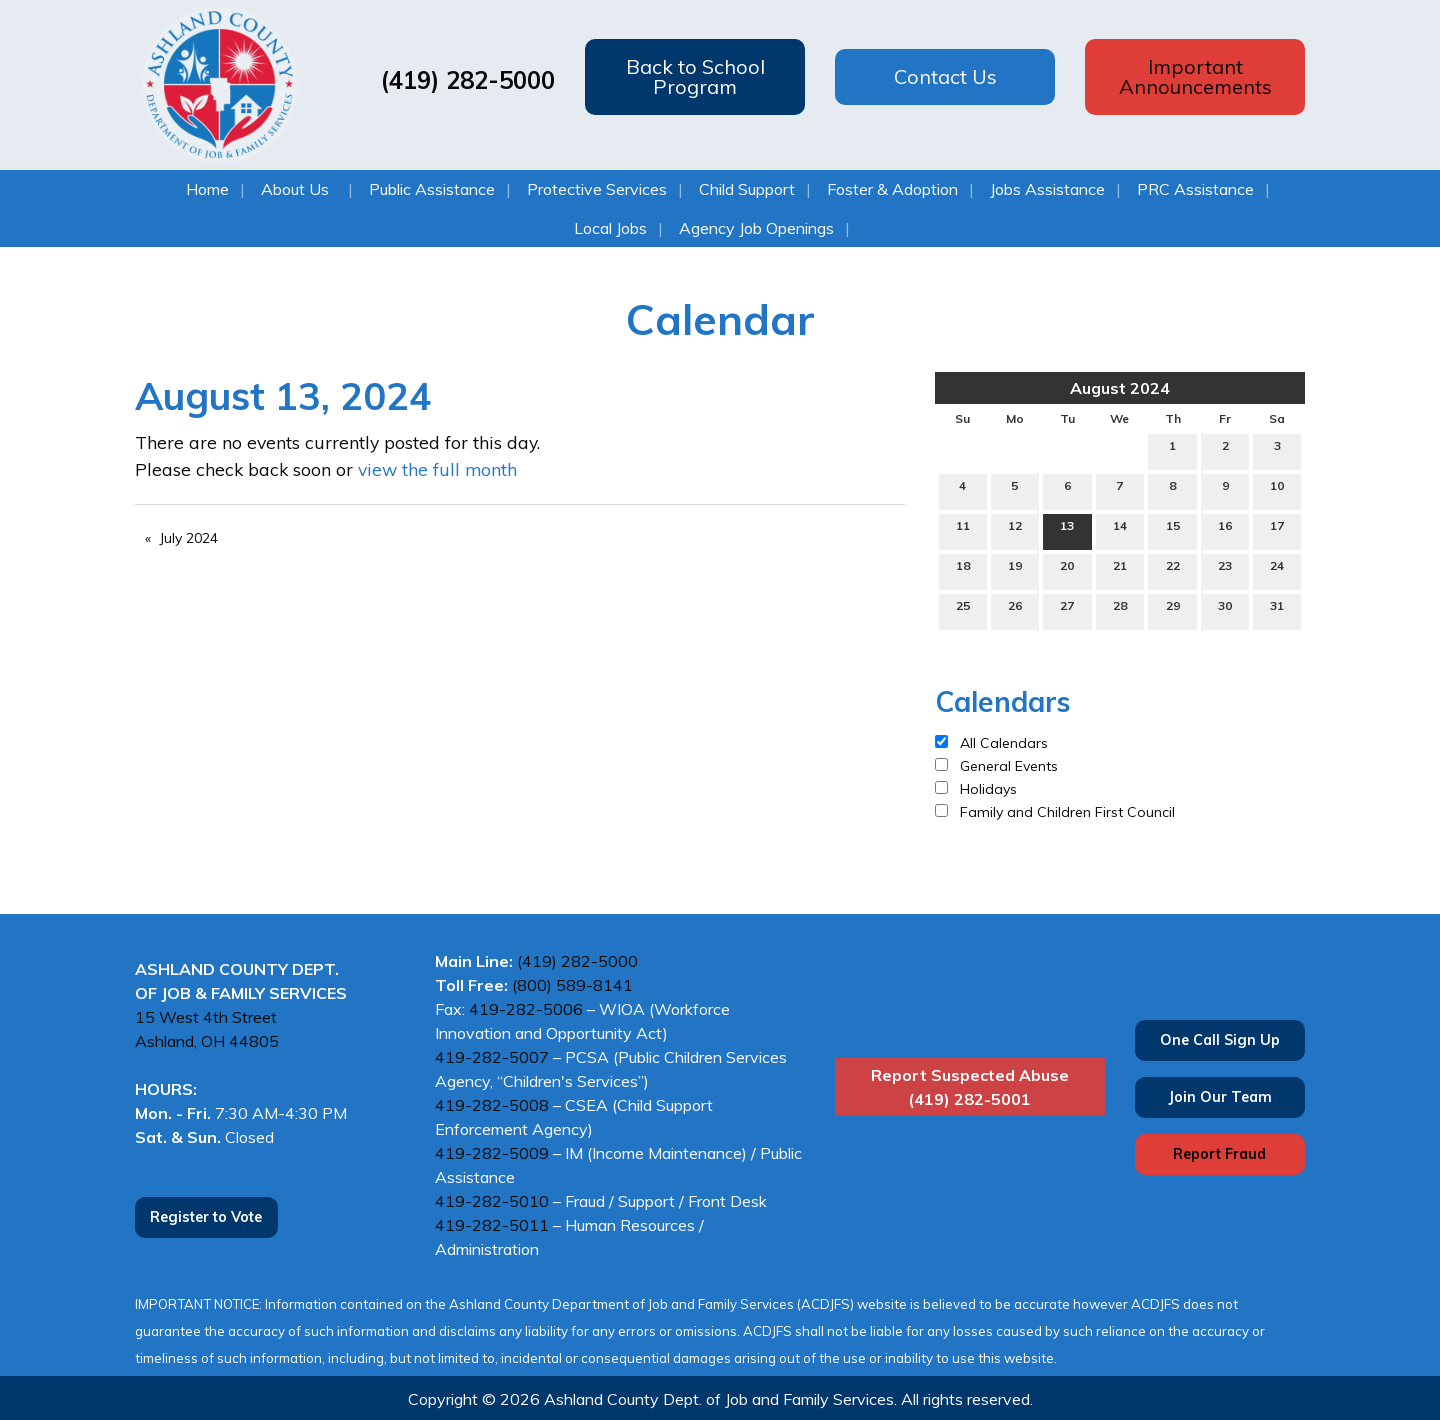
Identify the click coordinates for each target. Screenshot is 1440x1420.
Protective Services (597, 189)
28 (1120, 610)
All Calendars (1004, 743)
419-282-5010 (492, 1201)
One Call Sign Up (1220, 1040)
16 (1225, 530)
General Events (1009, 766)
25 (963, 610)
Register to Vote (206, 1217)
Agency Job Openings (756, 228)
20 (1067, 570)
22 (1173, 570)
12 (1015, 530)
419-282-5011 (492, 1225)
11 (963, 530)
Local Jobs (610, 228)
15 (1173, 530)
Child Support (747, 189)
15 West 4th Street (206, 1017)
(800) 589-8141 (574, 985)
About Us (295, 189)
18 (963, 570)
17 (1277, 530)
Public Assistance (432, 189)
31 (1277, 610)
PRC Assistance (1195, 189)
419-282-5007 (492, 1057)
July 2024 (188, 538)
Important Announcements (1195, 76)
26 (1015, 610)
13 (1067, 530)
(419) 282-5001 (969, 1099)
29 (1173, 610)
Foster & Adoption (892, 189)
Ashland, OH (182, 1041)
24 (1277, 570)
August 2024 (1120, 388)
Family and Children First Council (1067, 812)
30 (1225, 610)
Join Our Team (1220, 1097)
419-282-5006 (526, 1009)
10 (1277, 490)
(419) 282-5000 (464, 80)
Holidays (988, 789)
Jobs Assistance (1047, 189)
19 (1015, 570)
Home (207, 189)
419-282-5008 (492, 1105)
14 (1120, 530)
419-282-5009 (492, 1153)
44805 (254, 1041)
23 (1225, 570)
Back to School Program (695, 76)
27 (1067, 610)
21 (1120, 570)
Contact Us (945, 76)
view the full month (437, 469)
